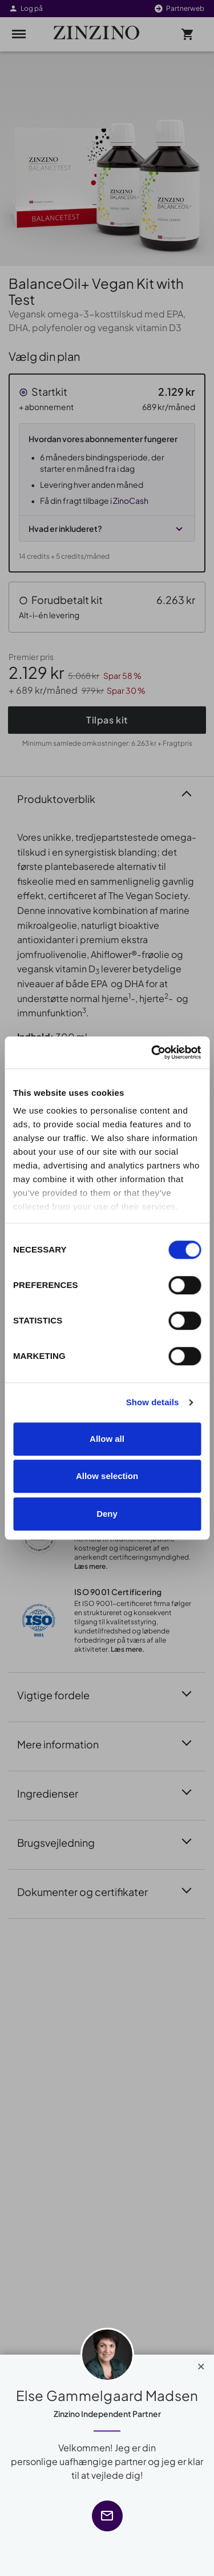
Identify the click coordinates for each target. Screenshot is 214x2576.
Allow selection (107, 1476)
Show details (152, 1402)
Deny (107, 1513)
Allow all (107, 1439)
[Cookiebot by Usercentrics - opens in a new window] (152, 1052)
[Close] (201, 2363)
